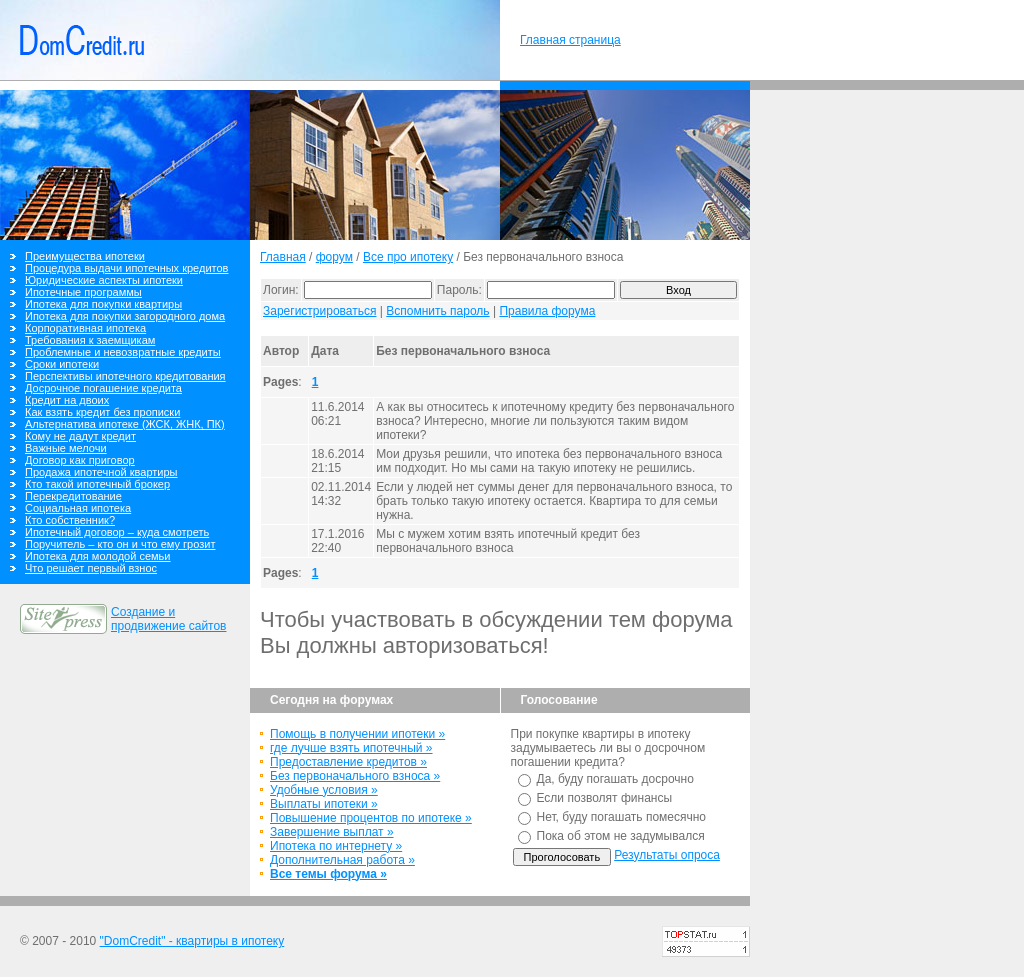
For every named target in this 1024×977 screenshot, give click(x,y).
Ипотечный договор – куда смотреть (117, 532)
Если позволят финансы (605, 798)
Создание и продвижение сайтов (169, 619)
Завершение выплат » (332, 832)
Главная (283, 257)
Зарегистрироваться (319, 311)
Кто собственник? (70, 520)
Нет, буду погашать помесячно (622, 817)
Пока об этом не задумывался (621, 836)
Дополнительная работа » (342, 860)
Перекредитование (73, 496)
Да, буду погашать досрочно (615, 779)
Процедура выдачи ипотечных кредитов (126, 268)
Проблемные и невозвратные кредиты (123, 352)
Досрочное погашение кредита (103, 388)
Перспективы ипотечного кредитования (125, 376)
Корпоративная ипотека (85, 328)
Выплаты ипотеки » (324, 804)
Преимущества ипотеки (85, 256)
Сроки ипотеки (62, 364)
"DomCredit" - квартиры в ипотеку (192, 941)
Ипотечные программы (83, 292)
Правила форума (547, 311)
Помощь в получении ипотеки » (357, 734)
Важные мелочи (66, 448)
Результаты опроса (667, 855)
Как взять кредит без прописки (102, 412)
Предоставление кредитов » (348, 762)
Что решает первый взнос (91, 568)
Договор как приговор (80, 460)
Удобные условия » (324, 790)
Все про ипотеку (408, 257)
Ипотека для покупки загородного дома (125, 316)
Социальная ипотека (78, 508)
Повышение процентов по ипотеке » (371, 818)
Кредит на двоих (67, 400)
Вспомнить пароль (437, 311)
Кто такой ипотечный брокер (97, 484)
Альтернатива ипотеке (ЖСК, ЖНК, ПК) (125, 424)
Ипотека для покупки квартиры (103, 304)
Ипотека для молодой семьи (98, 556)
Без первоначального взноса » (355, 776)
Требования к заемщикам (90, 340)
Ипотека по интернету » (336, 846)
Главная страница (570, 40)
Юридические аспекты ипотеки (104, 280)
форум (334, 257)
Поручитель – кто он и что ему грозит (120, 544)
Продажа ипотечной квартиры (101, 472)
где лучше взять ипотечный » (351, 748)
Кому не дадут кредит (80, 436)
